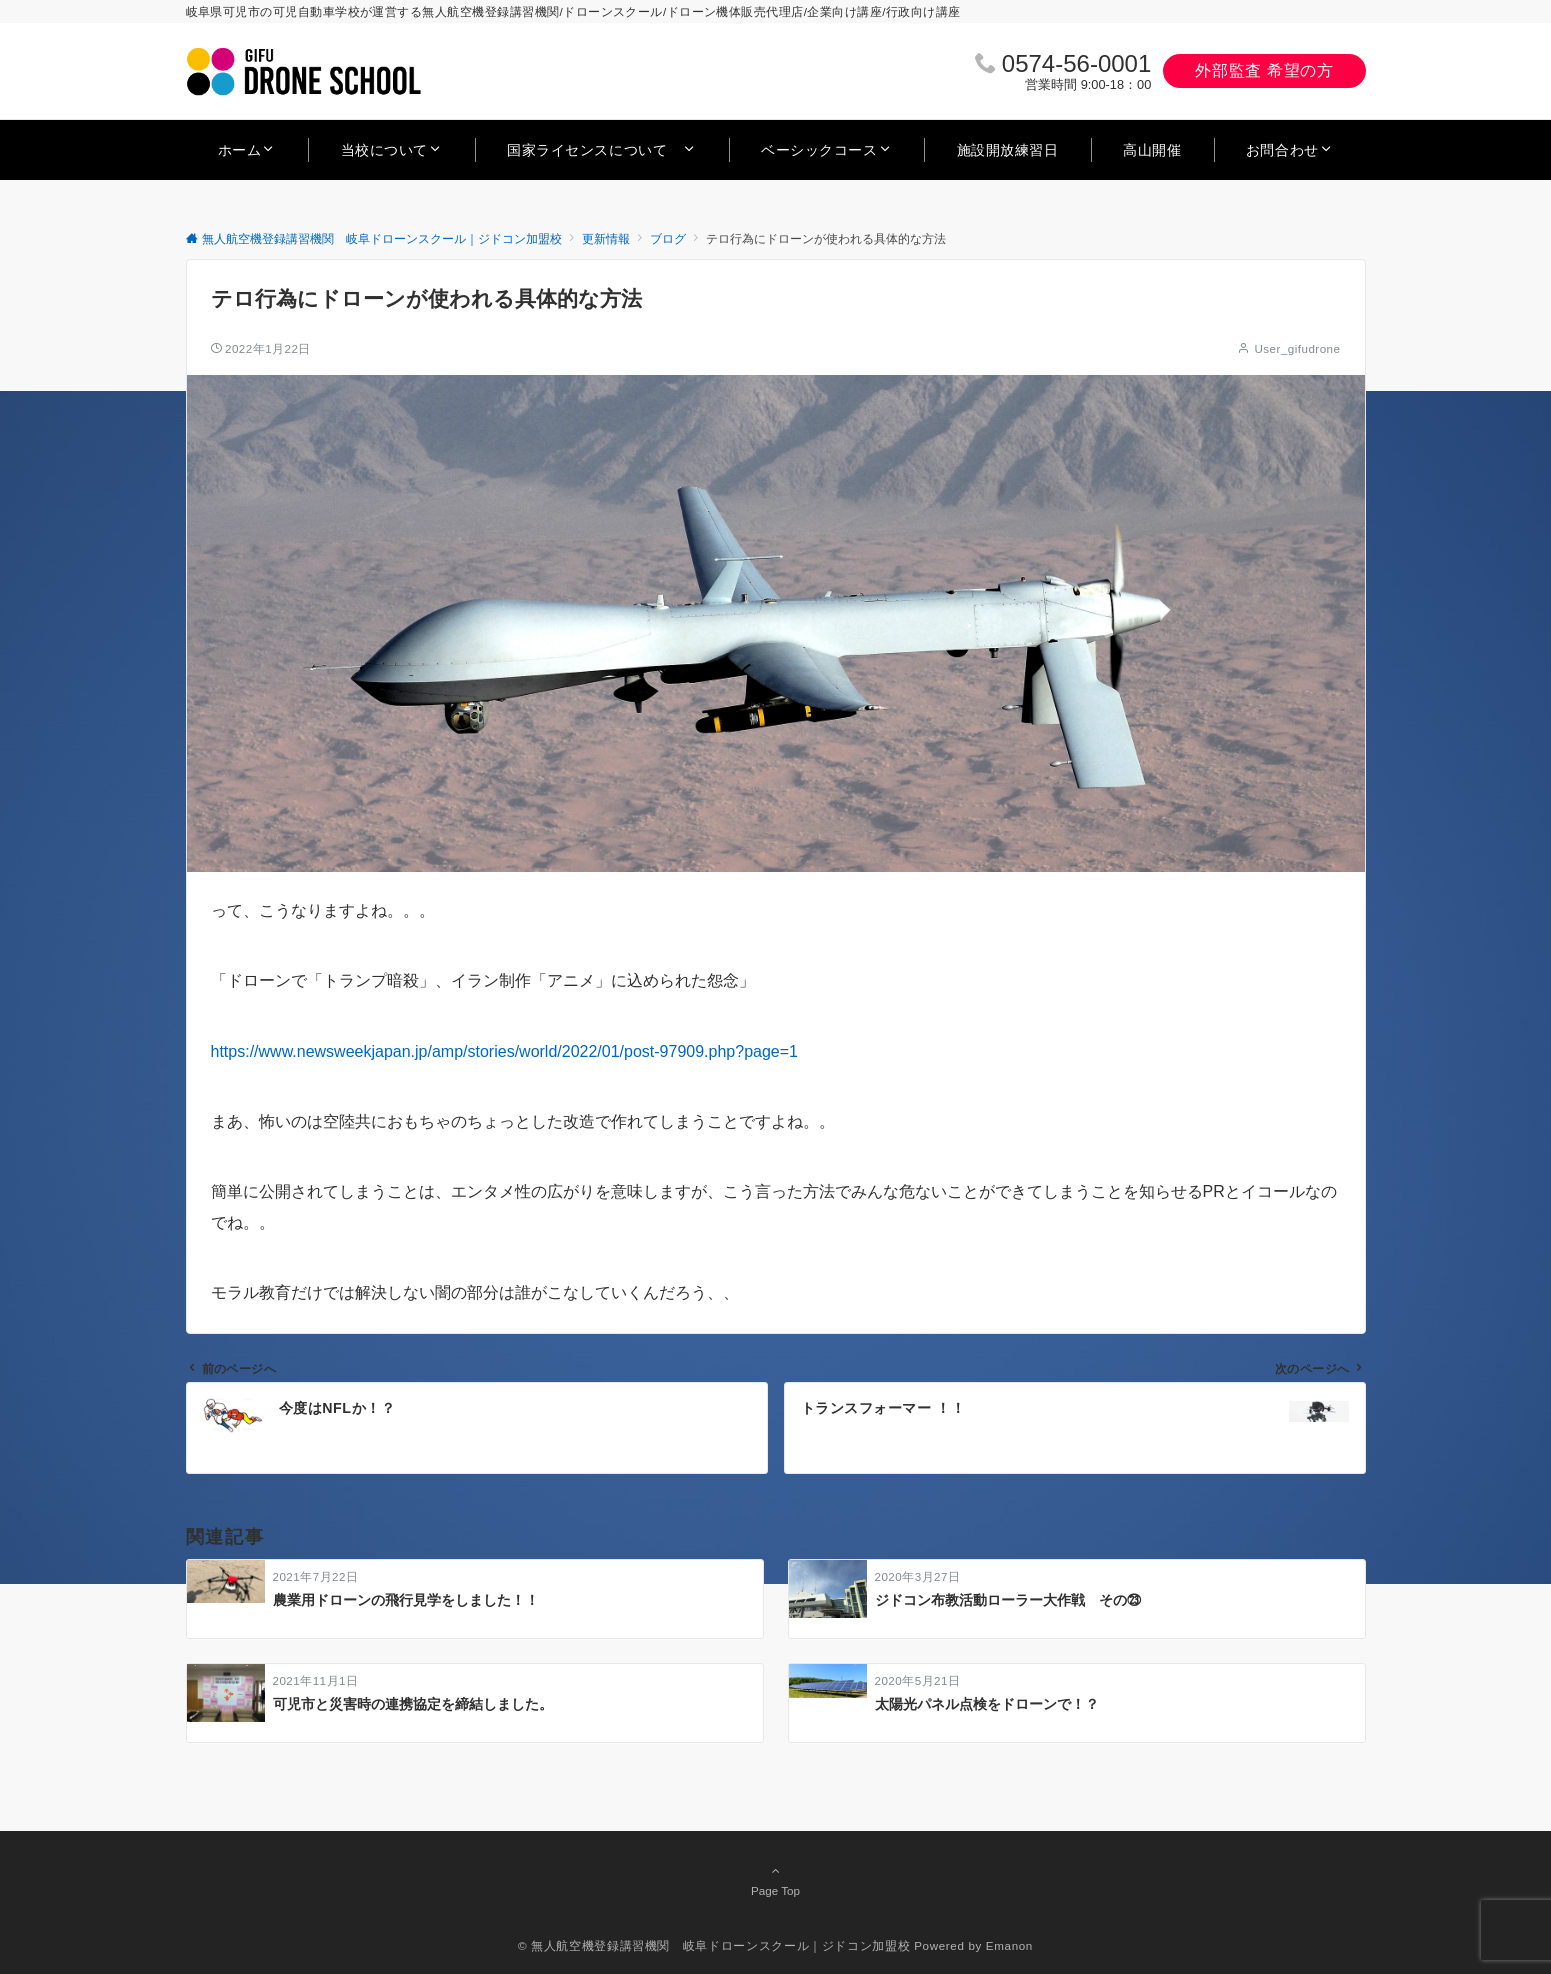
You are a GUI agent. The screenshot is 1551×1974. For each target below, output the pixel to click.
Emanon (1009, 1945)
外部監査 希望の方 (1264, 70)
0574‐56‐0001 (1076, 63)
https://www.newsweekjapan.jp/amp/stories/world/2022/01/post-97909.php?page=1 (504, 1051)
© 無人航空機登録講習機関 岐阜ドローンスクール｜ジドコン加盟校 (714, 1945)
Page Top (776, 1880)
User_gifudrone (1297, 348)
